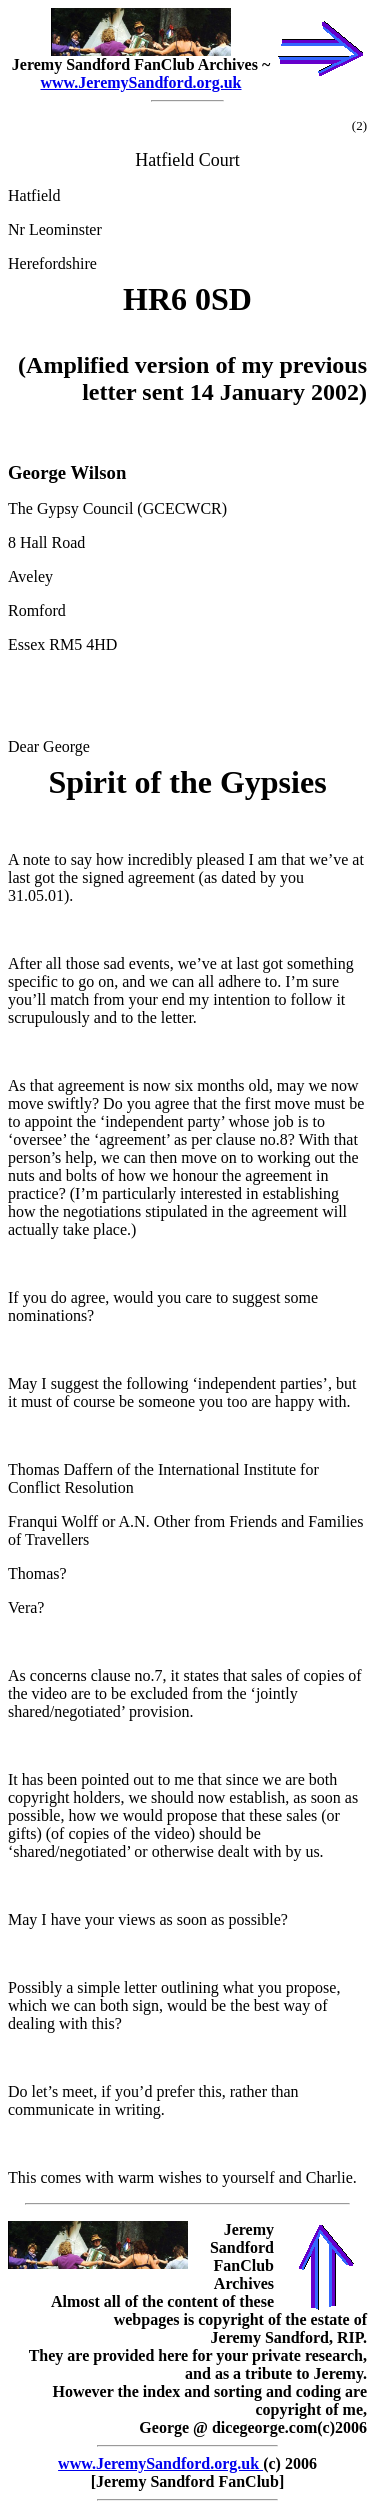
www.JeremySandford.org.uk (140, 82)
